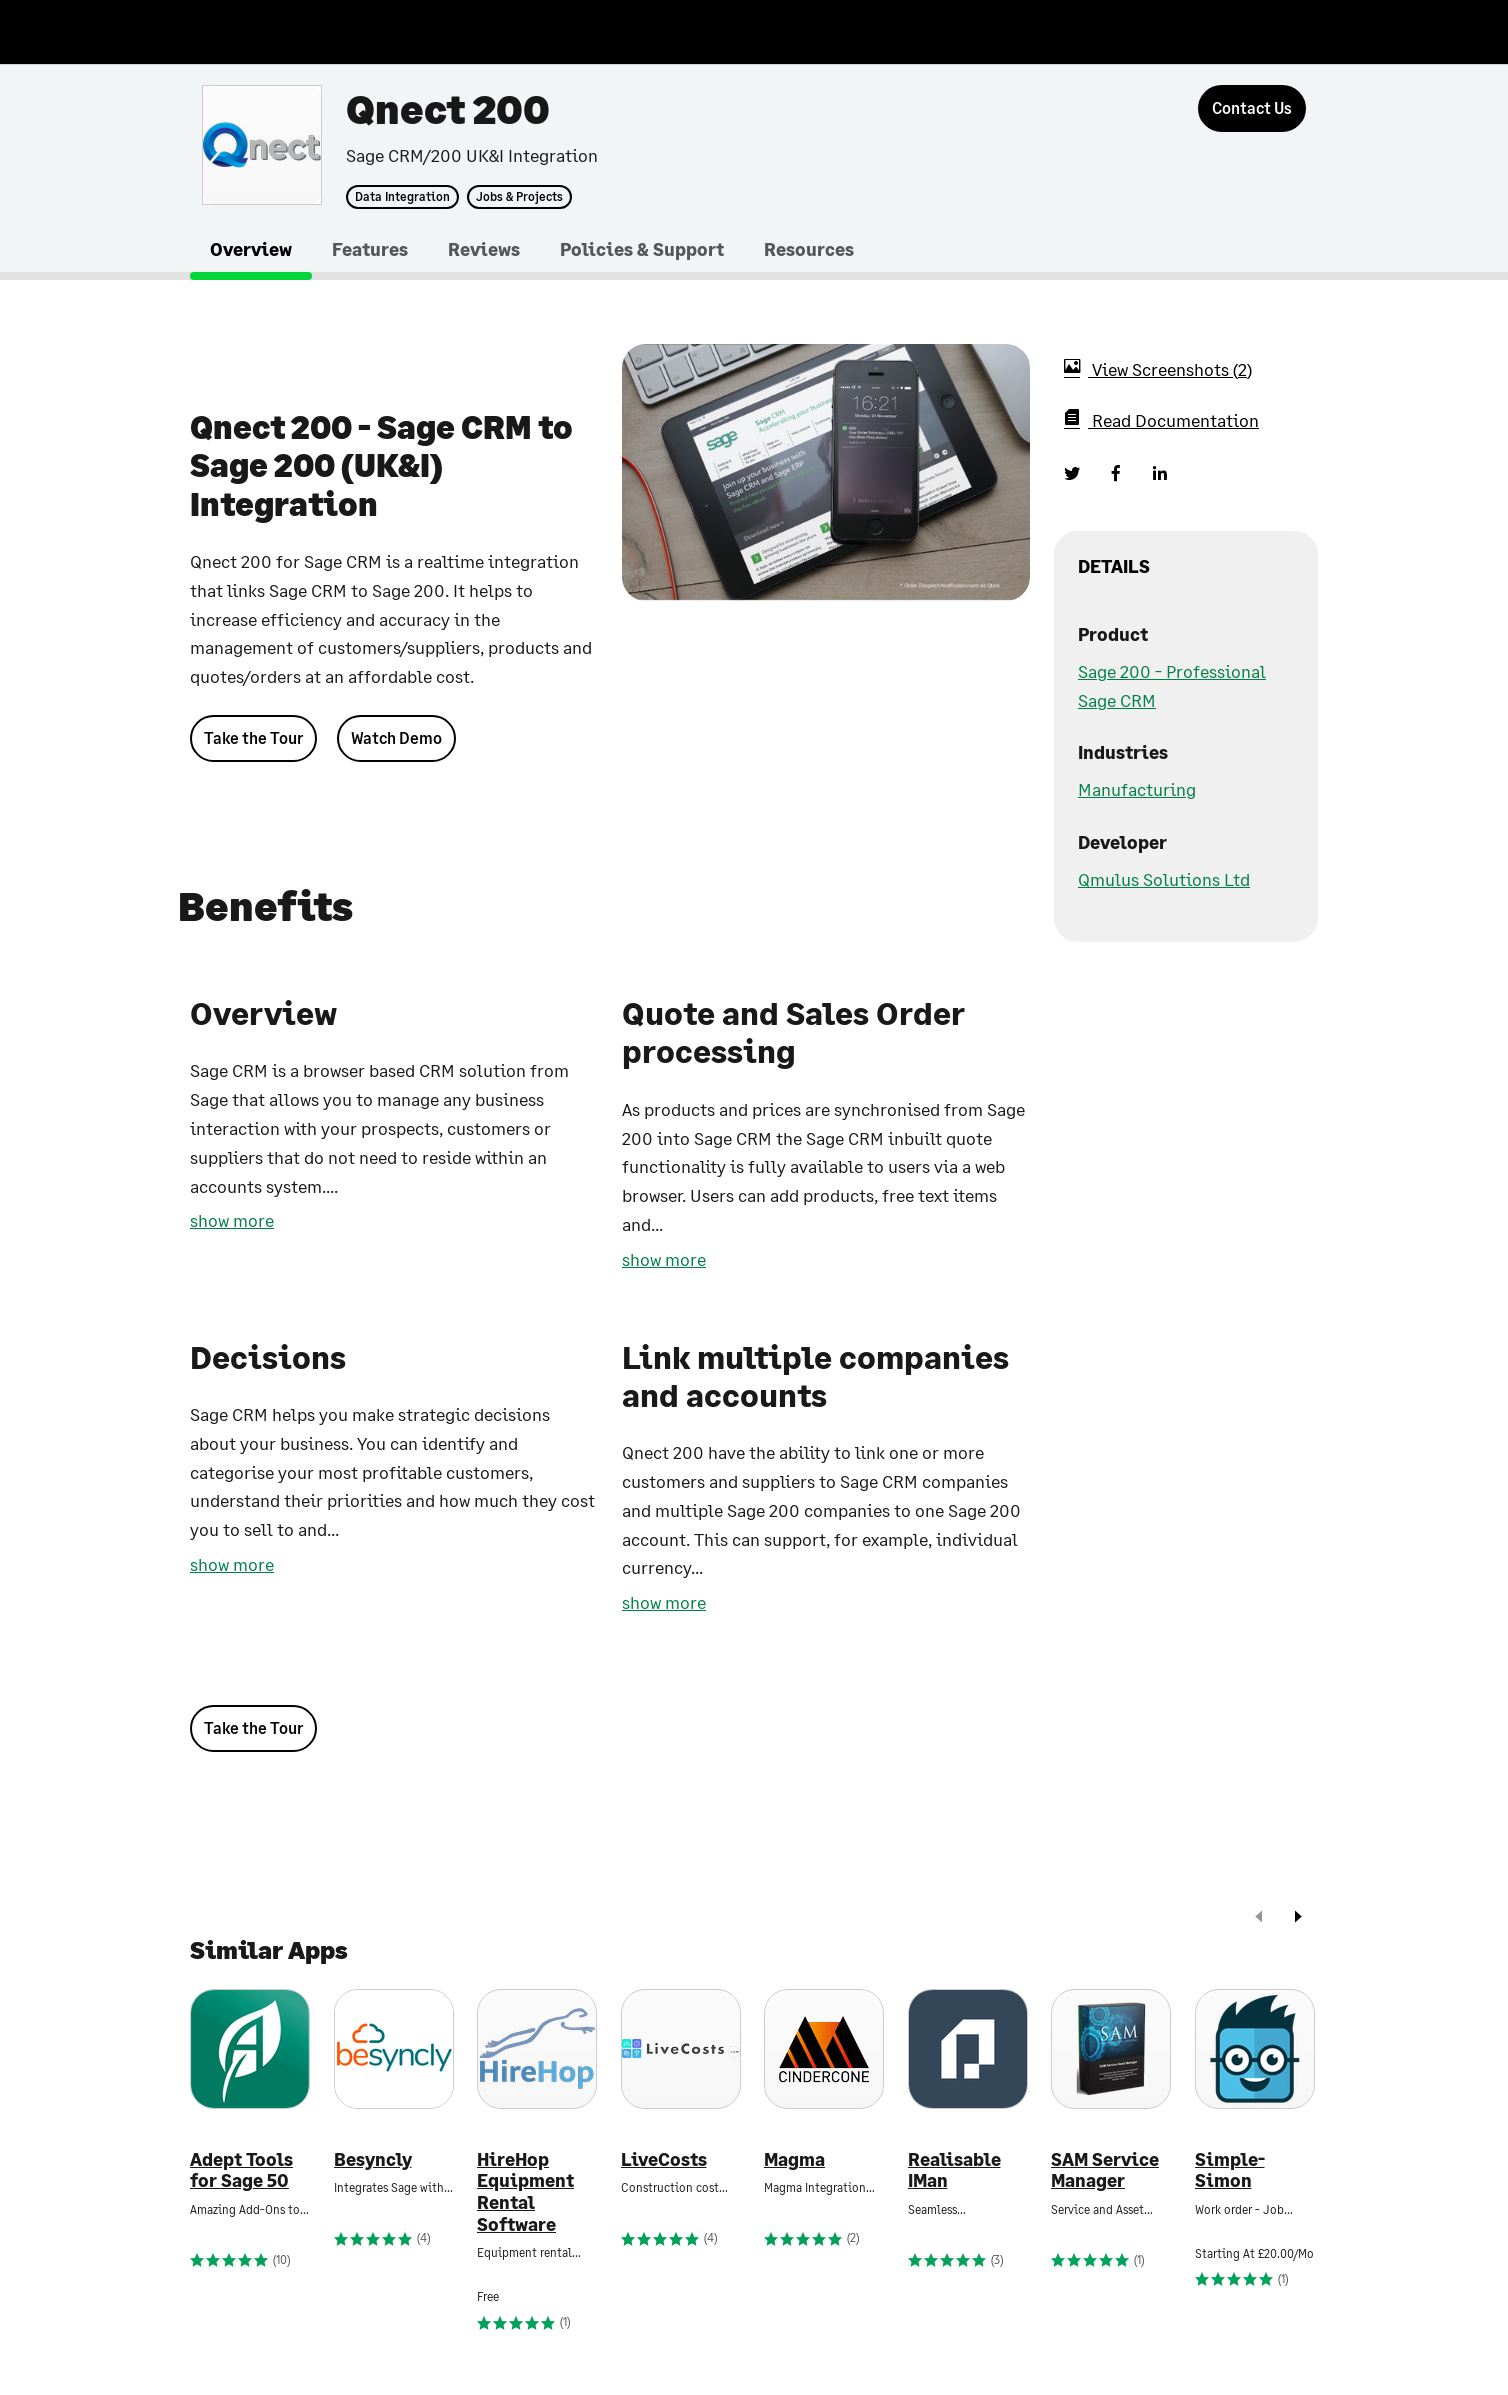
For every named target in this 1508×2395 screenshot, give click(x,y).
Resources (809, 249)
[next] (1298, 1918)
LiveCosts (664, 2159)
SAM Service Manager (1105, 2170)
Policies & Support (642, 249)
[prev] (1259, 1918)
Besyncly (373, 2159)
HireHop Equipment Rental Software (525, 2192)
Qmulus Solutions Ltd (1164, 879)
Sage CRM (1117, 700)
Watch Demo (396, 737)
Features (370, 249)
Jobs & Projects (519, 197)
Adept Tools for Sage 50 (241, 2170)
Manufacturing (1137, 789)
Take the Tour (253, 737)
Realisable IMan (954, 2170)
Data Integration (402, 197)
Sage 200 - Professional (1172, 671)
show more (232, 1220)
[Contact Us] (1252, 108)
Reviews (484, 249)
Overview (251, 249)
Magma (794, 2159)
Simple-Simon (1230, 2170)
